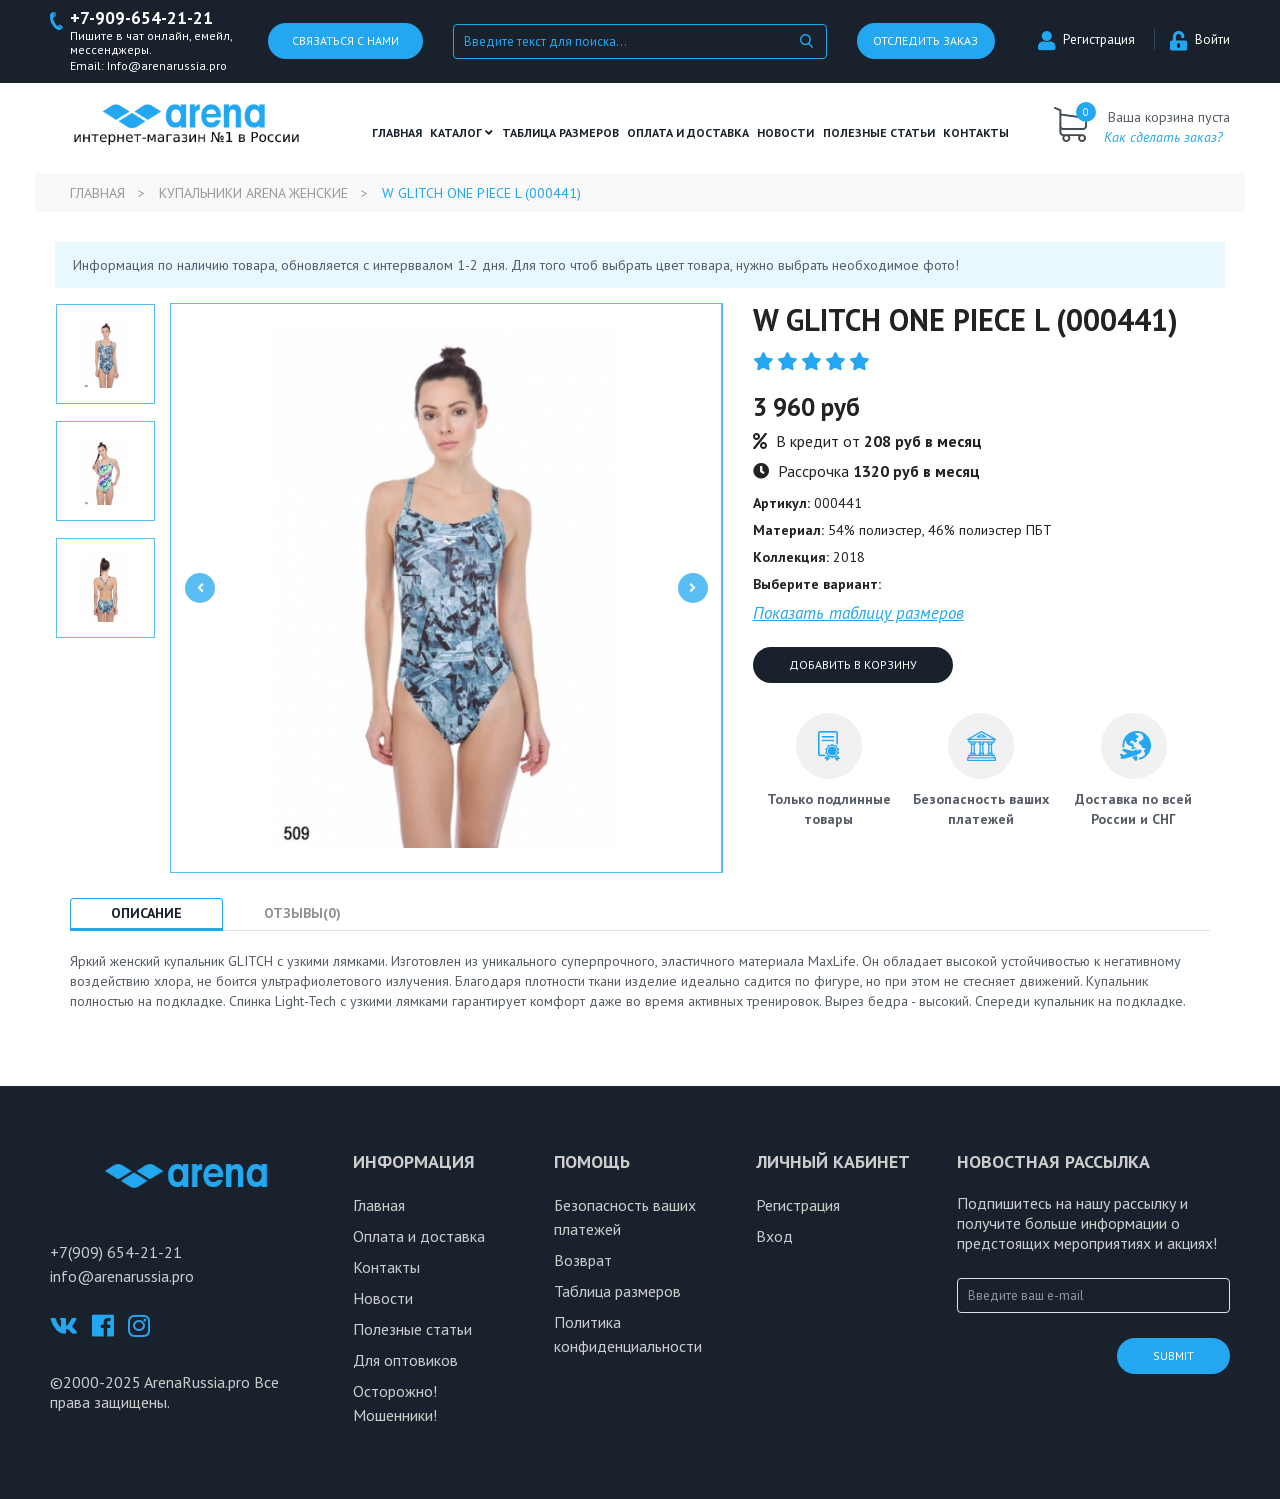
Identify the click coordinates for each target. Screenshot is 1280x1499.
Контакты (976, 132)
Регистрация (1086, 40)
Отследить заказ (925, 41)
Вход (774, 1236)
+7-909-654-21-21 (141, 18)
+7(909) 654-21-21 (116, 1252)
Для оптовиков (405, 1360)
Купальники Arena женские (253, 193)
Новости (785, 132)
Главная (397, 132)
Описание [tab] (146, 913)
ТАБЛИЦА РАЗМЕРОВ (560, 132)
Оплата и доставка (688, 132)
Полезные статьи (412, 1329)
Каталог (461, 132)
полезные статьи (879, 132)
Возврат (583, 1260)
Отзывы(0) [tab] (302, 913)
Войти (1200, 40)
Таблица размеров (617, 1291)
